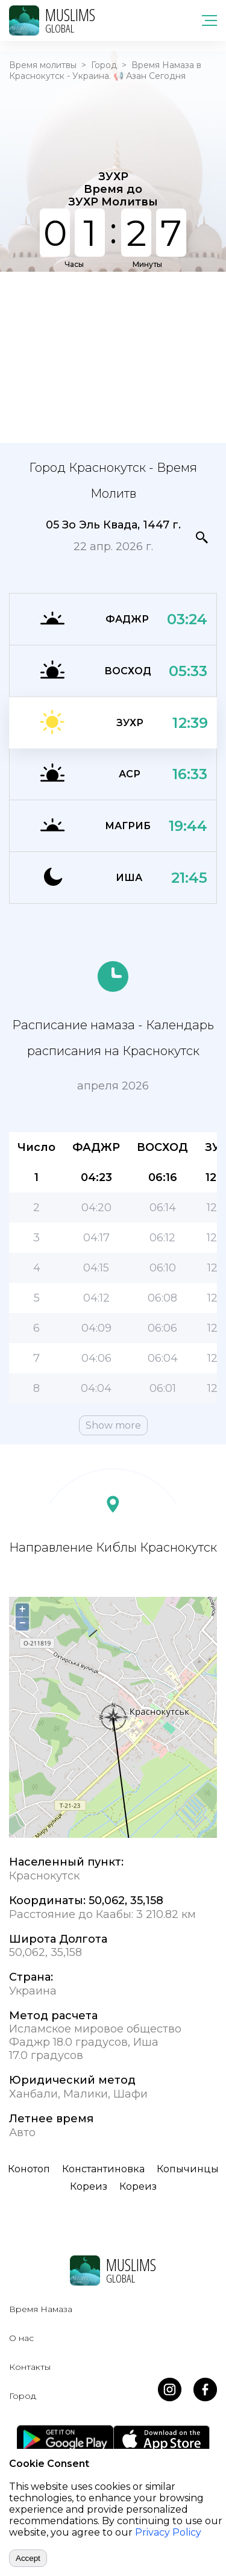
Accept (28, 2558)
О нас (21, 2338)
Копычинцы (188, 2169)
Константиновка (103, 2169)
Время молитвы (43, 65)
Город (104, 65)
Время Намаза (40, 2309)
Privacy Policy (168, 2532)
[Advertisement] (113, 356)
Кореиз (88, 2186)
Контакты (30, 2366)
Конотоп (29, 2169)
